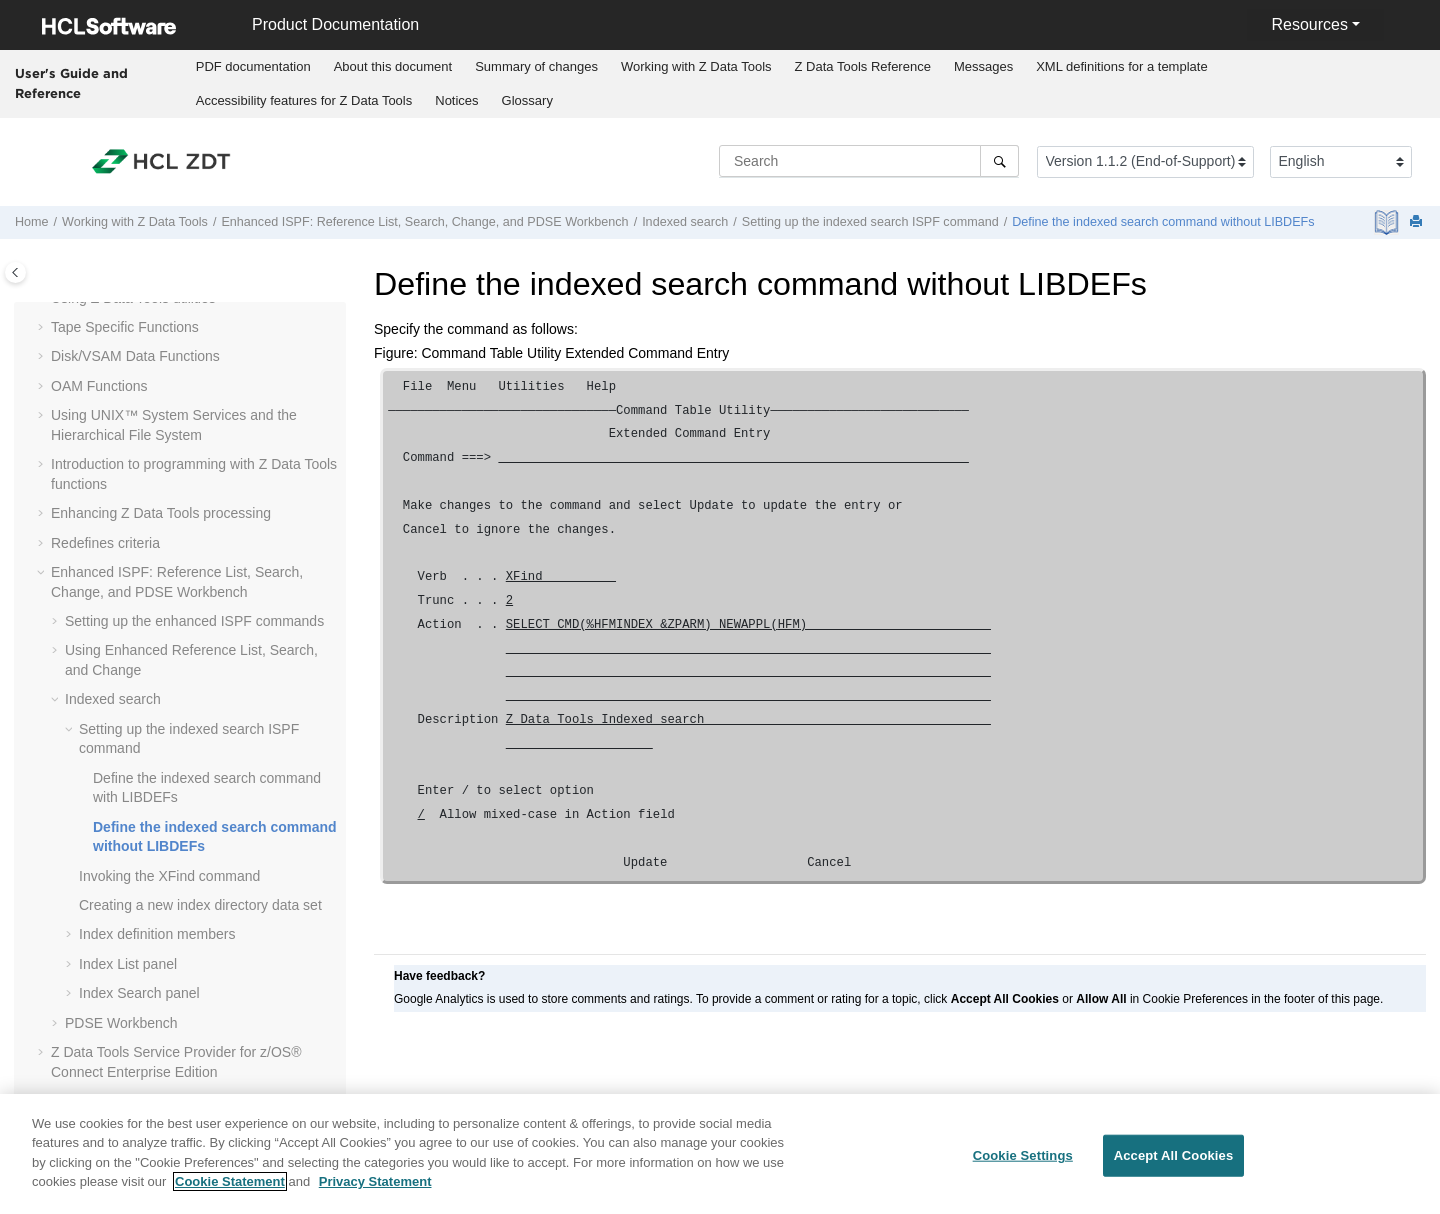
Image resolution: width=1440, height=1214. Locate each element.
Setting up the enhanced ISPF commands (194, 621)
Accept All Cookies (1174, 1165)
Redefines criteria (105, 543)
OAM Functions (99, 386)
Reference (863, 66)
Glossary (527, 100)
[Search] (999, 161)
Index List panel (128, 964)
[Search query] (869, 161)
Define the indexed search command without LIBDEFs (1163, 222)
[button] (43, 328)
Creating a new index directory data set (200, 905)
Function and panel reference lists (156, 1101)
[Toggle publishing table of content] (15, 272)
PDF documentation (253, 66)
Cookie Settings (1023, 1165)
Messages (983, 66)
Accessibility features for (304, 100)
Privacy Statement (375, 1191)
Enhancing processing (161, 513)
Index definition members (157, 934)
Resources (1309, 24)
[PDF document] (1388, 222)
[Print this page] (1418, 222)
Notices (456, 100)
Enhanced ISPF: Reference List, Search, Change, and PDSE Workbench (424, 222)
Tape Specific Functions (125, 327)
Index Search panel (139, 993)
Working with (696, 66)
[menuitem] (253, 67)
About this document (393, 66)
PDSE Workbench (121, 1023)
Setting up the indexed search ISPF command (870, 222)
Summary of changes (536, 66)
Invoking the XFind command (169, 876)
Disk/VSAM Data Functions (135, 356)
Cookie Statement (230, 1191)
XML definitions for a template (1122, 66)
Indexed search (685, 222)
